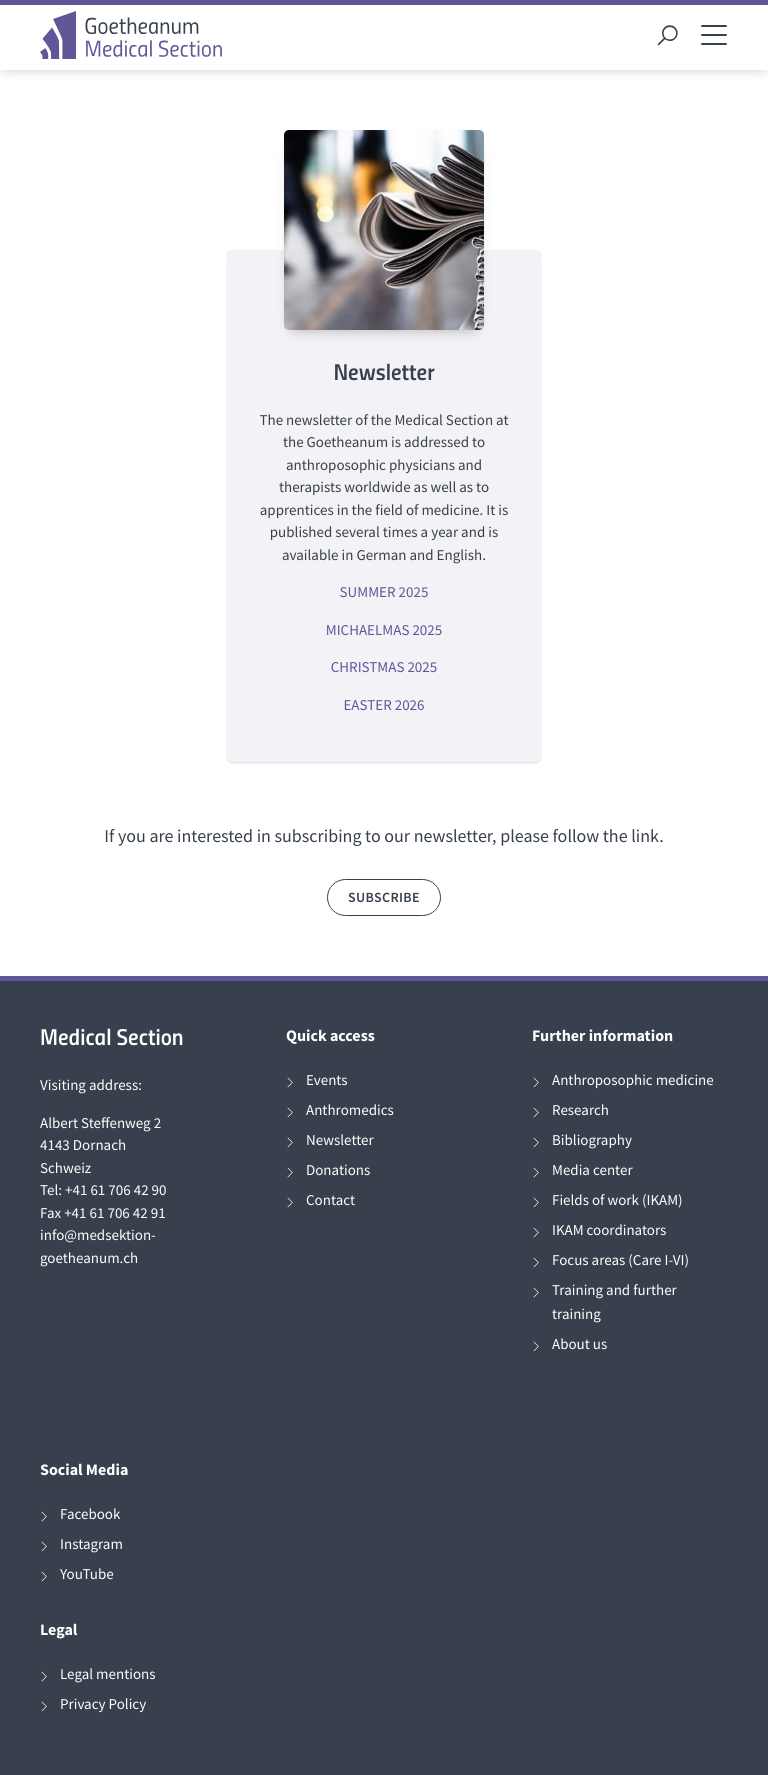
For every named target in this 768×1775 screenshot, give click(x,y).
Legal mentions (108, 1674)
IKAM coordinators (609, 1230)
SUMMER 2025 (384, 592)
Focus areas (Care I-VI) (620, 1260)
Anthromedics (350, 1110)
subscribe (384, 897)
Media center (592, 1170)
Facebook (90, 1514)
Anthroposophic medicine (633, 1080)
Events (327, 1080)
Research (580, 1110)
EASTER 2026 (383, 705)
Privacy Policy (103, 1704)
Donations (338, 1170)
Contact (330, 1200)
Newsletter (340, 1140)
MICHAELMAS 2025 (384, 630)
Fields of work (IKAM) (617, 1200)
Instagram (91, 1544)
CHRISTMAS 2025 (384, 667)
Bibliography (592, 1140)
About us (579, 1344)
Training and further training (614, 1302)
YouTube (87, 1574)
